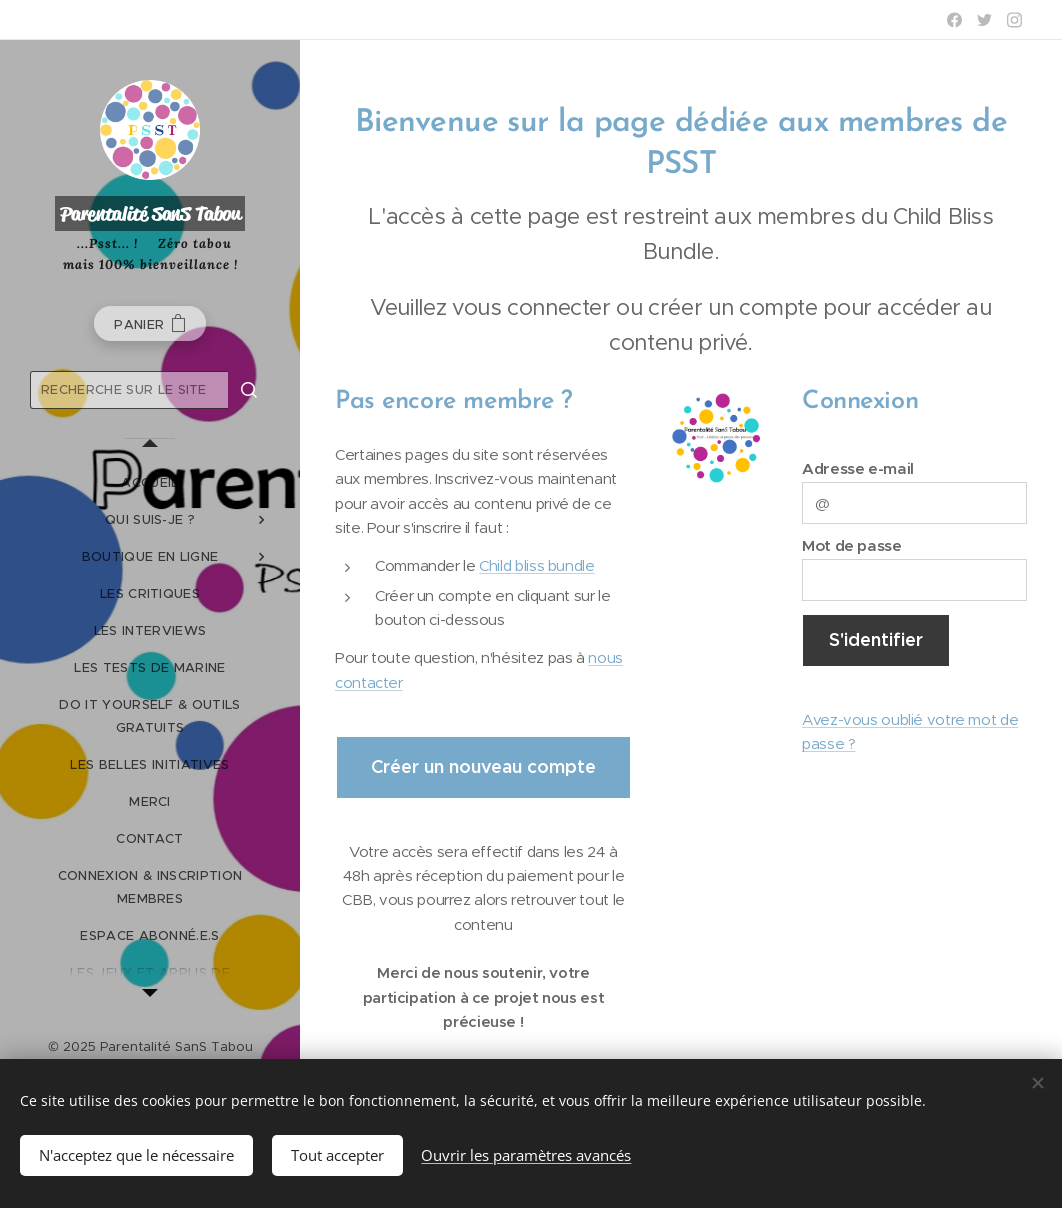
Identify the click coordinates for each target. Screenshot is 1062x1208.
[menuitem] (150, 482)
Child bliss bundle (536, 565)
